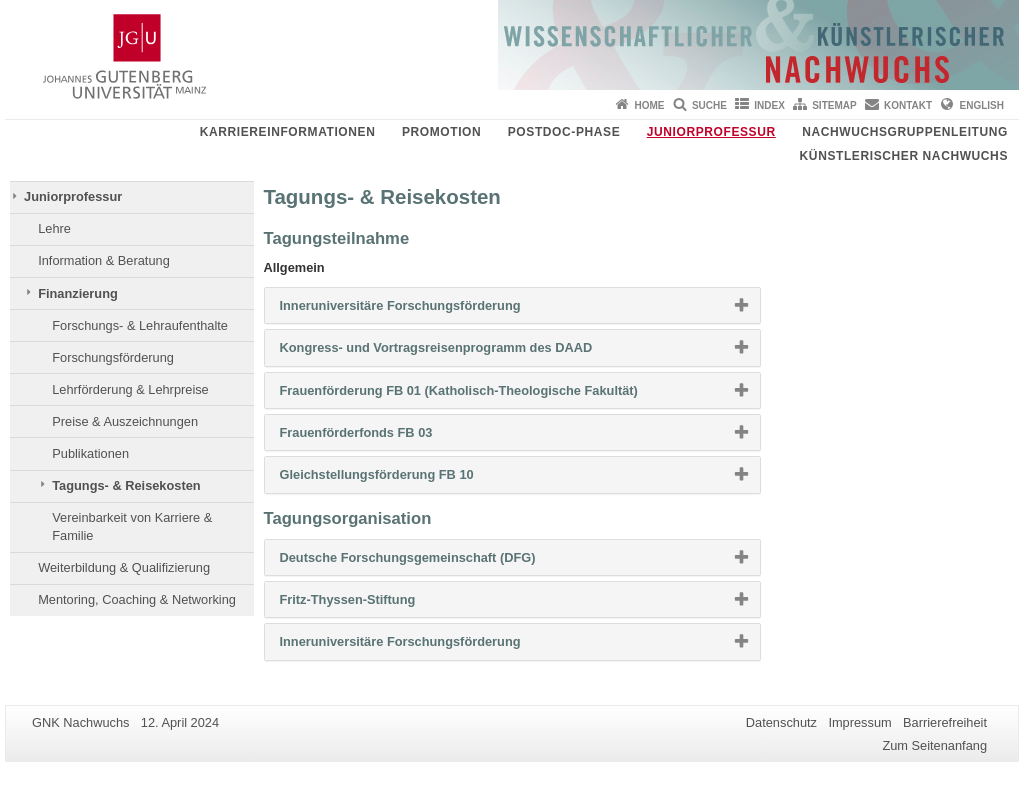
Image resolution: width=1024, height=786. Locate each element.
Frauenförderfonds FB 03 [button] (388, 437)
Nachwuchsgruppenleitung (905, 132)
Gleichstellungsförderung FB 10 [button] (409, 479)
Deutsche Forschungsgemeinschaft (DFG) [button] (440, 562)
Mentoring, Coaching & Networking (137, 599)
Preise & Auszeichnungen (125, 421)
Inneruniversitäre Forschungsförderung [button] (432, 310)
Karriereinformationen (288, 132)
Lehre (54, 228)
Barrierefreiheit (945, 722)
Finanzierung (78, 293)
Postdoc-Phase (564, 132)
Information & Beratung (104, 260)
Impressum (859, 722)
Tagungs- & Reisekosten (126, 485)
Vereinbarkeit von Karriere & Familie (132, 526)
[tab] (512, 305)
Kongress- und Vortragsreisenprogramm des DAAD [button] (468, 352)
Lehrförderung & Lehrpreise (130, 389)
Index (769, 105)
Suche (709, 105)
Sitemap (834, 105)
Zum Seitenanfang (934, 745)
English (982, 105)
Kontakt (908, 105)
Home (650, 105)
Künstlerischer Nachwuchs (904, 156)
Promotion (441, 132)
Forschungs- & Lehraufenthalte (140, 325)
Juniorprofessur (711, 132)
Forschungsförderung (113, 357)
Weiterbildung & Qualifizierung (124, 567)
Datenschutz (781, 722)
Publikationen (90, 453)
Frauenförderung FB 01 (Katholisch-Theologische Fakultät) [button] (491, 395)
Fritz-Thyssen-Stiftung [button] (380, 604)
